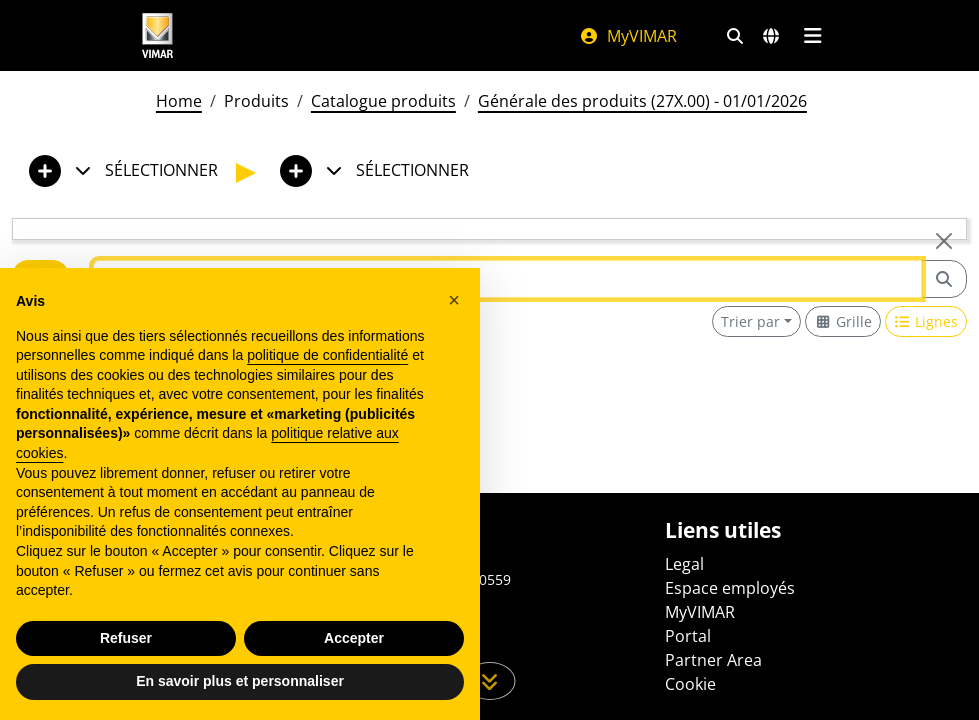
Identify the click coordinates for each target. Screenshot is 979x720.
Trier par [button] (750, 321)
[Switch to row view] (926, 321)
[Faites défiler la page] (489, 681)
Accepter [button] (354, 638)
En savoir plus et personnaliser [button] (240, 681)
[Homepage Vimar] (158, 35)
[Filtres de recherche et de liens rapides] (735, 36)
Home (179, 101)
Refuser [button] (126, 638)
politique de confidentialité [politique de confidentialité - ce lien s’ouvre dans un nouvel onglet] (327, 355)
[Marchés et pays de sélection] (771, 36)
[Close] (944, 241)
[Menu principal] (813, 36)
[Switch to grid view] (843, 321)
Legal (684, 564)
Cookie (690, 684)
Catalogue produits (383, 101)
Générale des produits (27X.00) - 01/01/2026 (642, 101)
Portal (688, 636)
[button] (454, 300)
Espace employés (730, 588)
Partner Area (713, 660)
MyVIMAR (628, 36)
